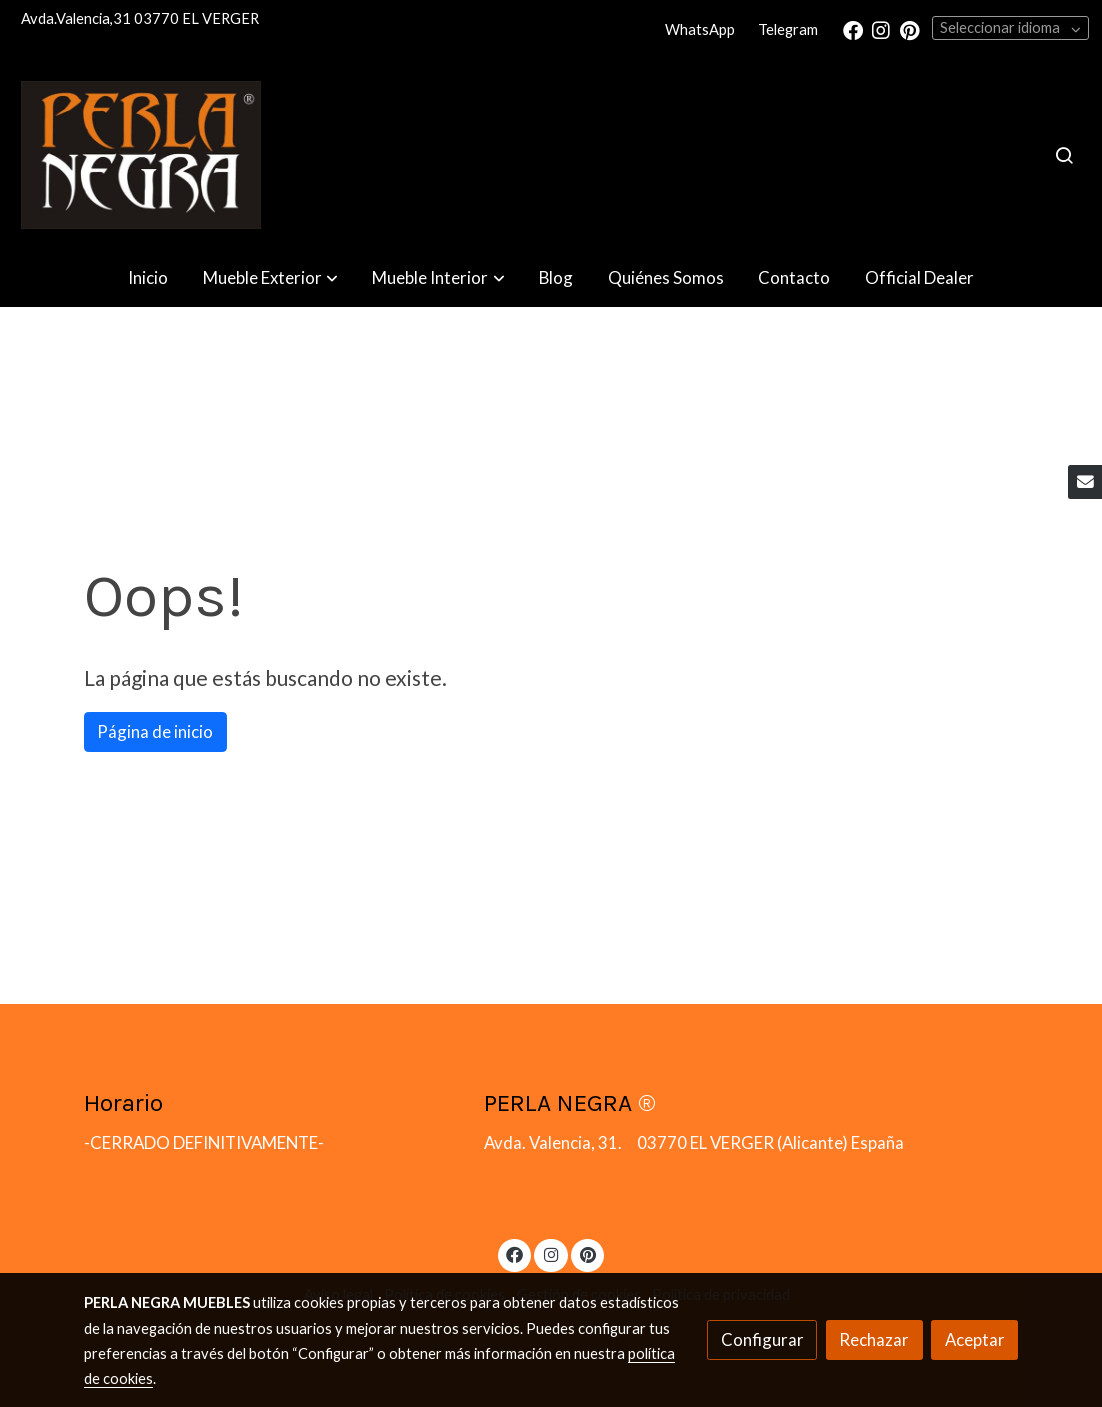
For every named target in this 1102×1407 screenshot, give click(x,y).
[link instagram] (881, 29)
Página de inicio (155, 731)
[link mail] (1085, 482)
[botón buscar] (1064, 155)
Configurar (762, 1339)
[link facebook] (853, 29)
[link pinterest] (910, 29)
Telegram (788, 29)
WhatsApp (700, 29)
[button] (270, 278)
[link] (141, 155)
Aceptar (975, 1339)
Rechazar (874, 1339)
